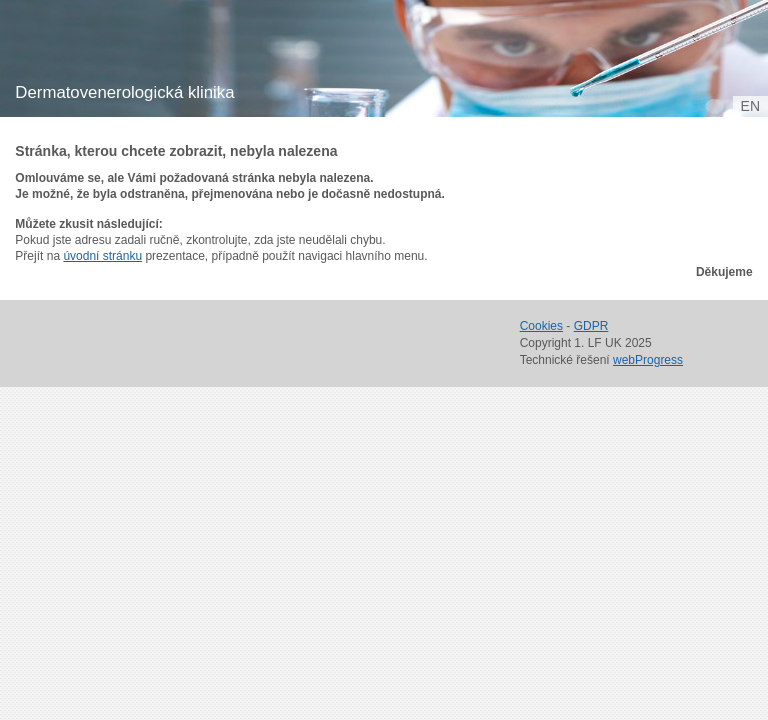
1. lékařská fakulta (128, 50)
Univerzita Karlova (164, 70)
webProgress (648, 360)
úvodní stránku (102, 256)
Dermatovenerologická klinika (124, 92)
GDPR (591, 326)
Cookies (541, 326)
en (750, 106)
